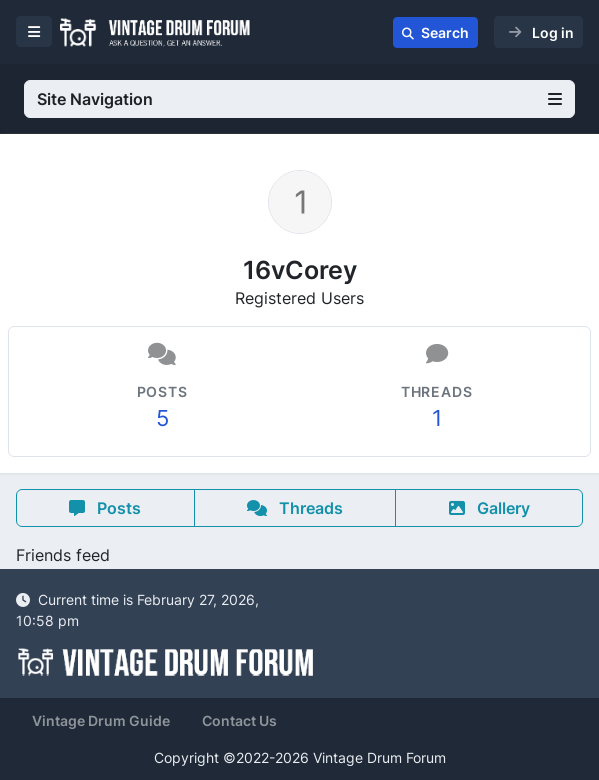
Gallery (489, 508)
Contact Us (239, 720)
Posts (105, 508)
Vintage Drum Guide (101, 720)
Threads (295, 508)
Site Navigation (299, 99)
